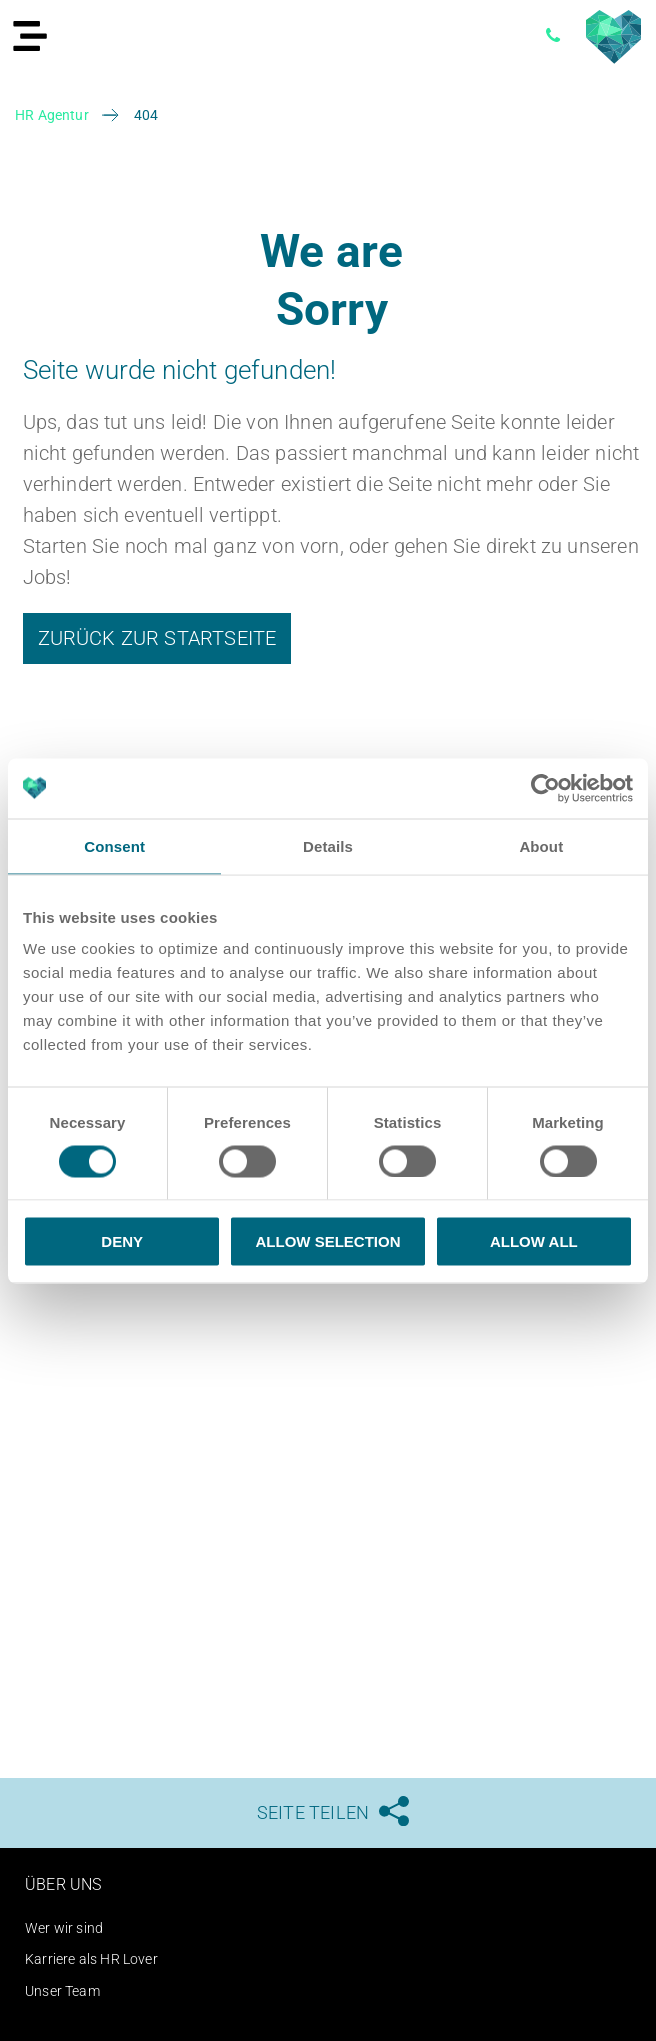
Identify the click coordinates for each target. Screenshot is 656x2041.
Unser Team (62, 1991)
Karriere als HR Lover (91, 1959)
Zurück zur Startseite (157, 638)
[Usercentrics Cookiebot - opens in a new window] (545, 788)
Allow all (534, 1241)
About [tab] (541, 845)
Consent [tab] (114, 845)
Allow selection (328, 1241)
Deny (122, 1241)
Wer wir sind (64, 1928)
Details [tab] (328, 845)
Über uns (63, 1884)
